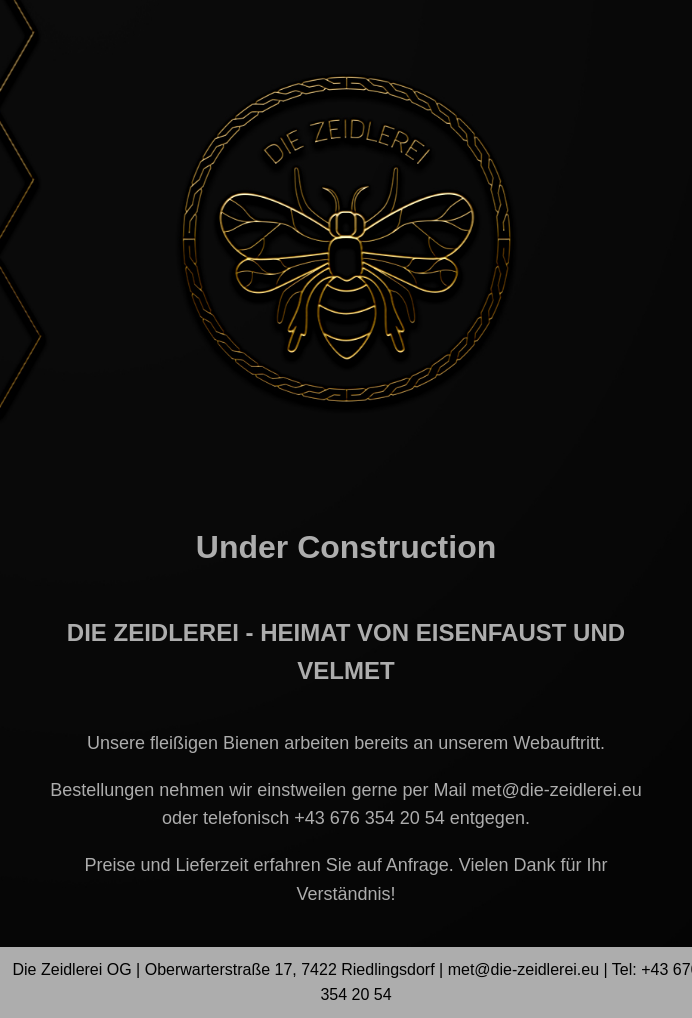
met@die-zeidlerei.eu (556, 790)
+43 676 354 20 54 (369, 818)
